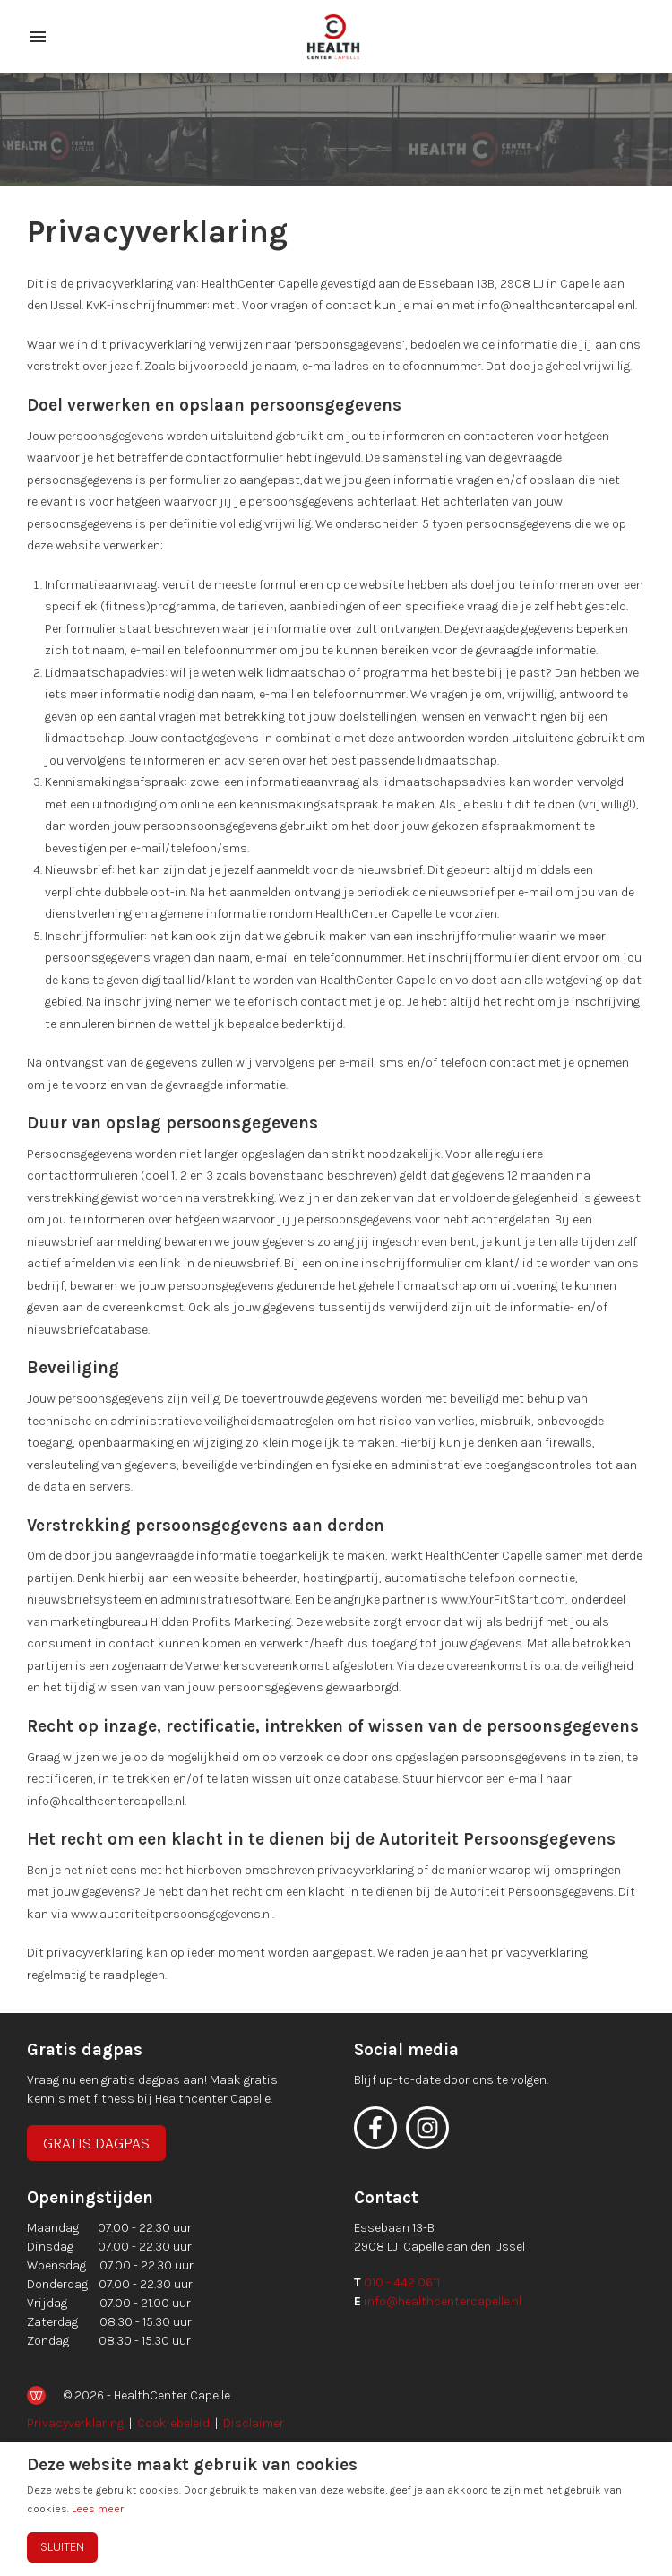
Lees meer (98, 2509)
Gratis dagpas (96, 2143)
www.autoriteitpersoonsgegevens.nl (171, 1914)
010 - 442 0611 (402, 2282)
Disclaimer (253, 2423)
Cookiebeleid (173, 2423)
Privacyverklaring (75, 2423)
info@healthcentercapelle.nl (442, 2301)
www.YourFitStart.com (503, 1599)
